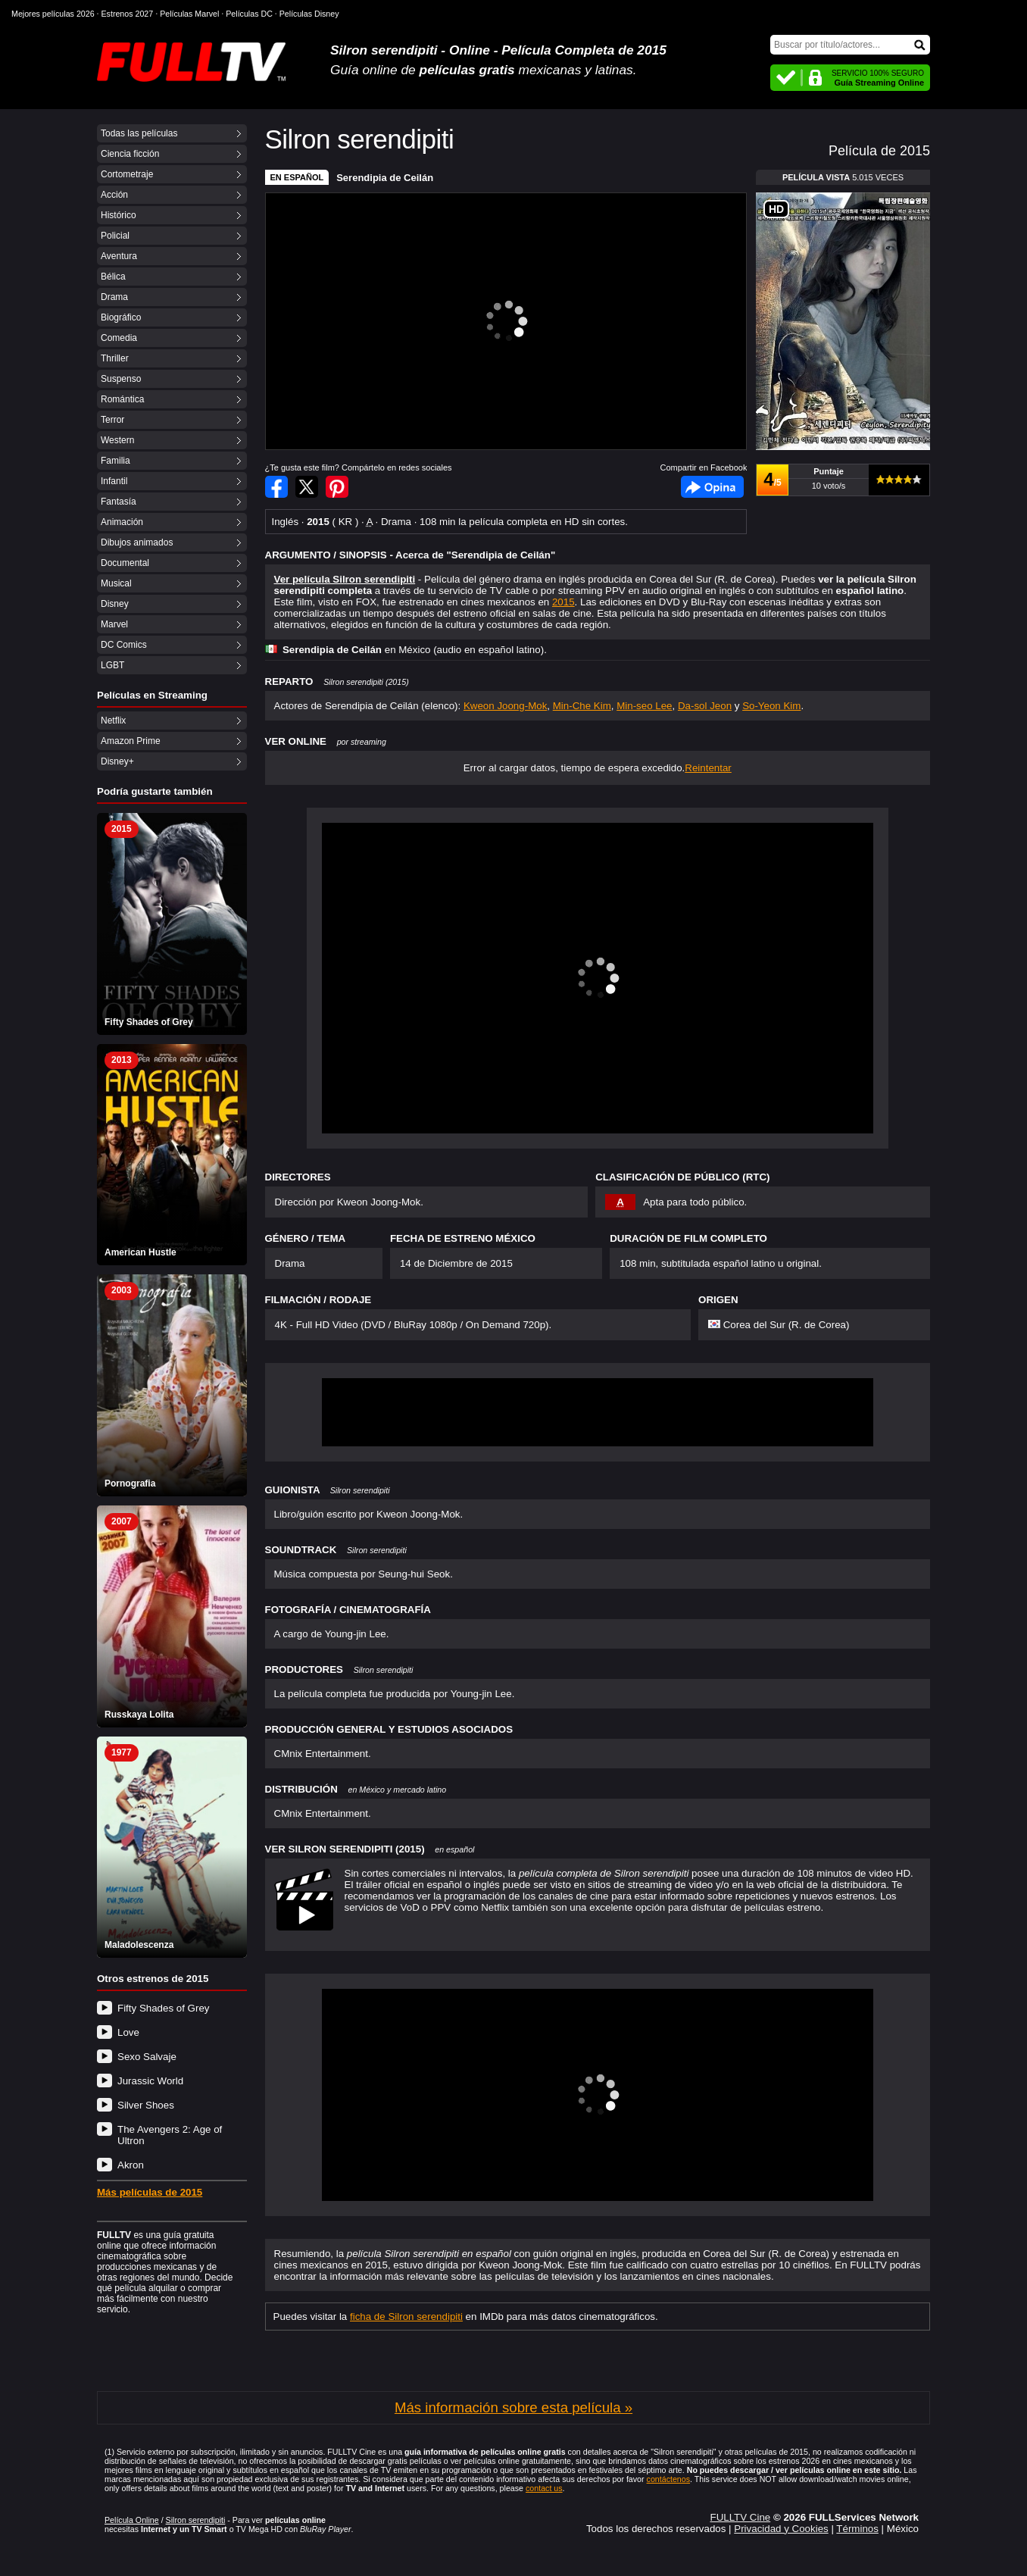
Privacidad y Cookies (781, 2528)
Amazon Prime (131, 741)
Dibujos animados (137, 542)
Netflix (113, 720)
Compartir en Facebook (276, 487)
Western (117, 440)
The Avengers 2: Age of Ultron (169, 2135)
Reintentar (708, 768)
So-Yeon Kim (771, 705)
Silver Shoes (145, 2105)
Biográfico (121, 317)
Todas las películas (139, 133)
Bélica (113, 276)
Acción (114, 194)
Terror (112, 419)
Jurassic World (150, 2081)
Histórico (118, 215)
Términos (857, 2528)
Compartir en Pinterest (337, 487)
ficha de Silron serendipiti (406, 2316)
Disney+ (117, 761)
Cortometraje (127, 174)
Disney (115, 604)
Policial (115, 235)
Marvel (114, 624)
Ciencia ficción (130, 153)
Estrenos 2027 (127, 13)
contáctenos (668, 2479)
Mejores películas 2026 (53, 13)
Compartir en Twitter (306, 487)
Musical (116, 583)
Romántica (122, 399)
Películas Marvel (189, 13)
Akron (130, 2165)
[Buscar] (850, 45)
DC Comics (124, 644)
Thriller (115, 358)
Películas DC (249, 13)
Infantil (114, 481)
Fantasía (118, 501)
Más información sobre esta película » (513, 2407)
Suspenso (121, 379)
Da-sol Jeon (705, 705)
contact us (544, 2488)
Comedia (119, 338)
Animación (122, 522)
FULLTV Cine (740, 2517)
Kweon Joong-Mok (505, 705)
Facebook (712, 487)
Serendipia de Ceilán (384, 177)
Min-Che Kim (582, 705)
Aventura (119, 256)
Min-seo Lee (644, 705)
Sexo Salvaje (146, 2056)
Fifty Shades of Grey (163, 2008)
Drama (114, 297)
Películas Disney (309, 13)
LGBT (112, 665)
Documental (125, 563)
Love (128, 2032)
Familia (115, 460)
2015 (563, 602)
